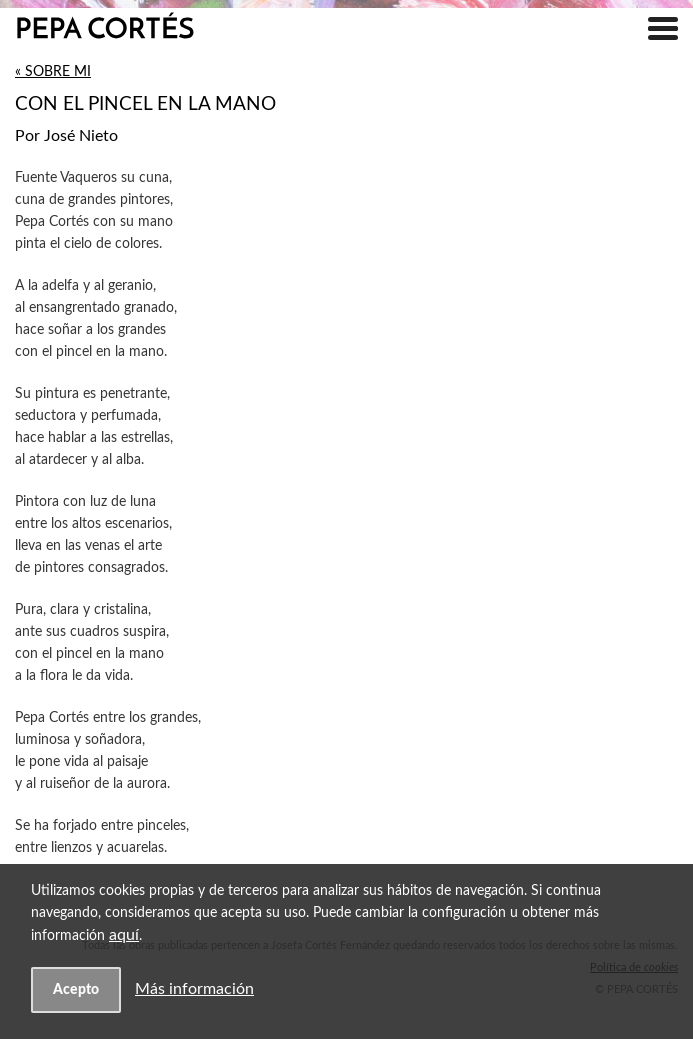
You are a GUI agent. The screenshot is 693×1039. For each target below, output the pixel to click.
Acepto (76, 989)
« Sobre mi (53, 71)
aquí (124, 935)
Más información (194, 989)
